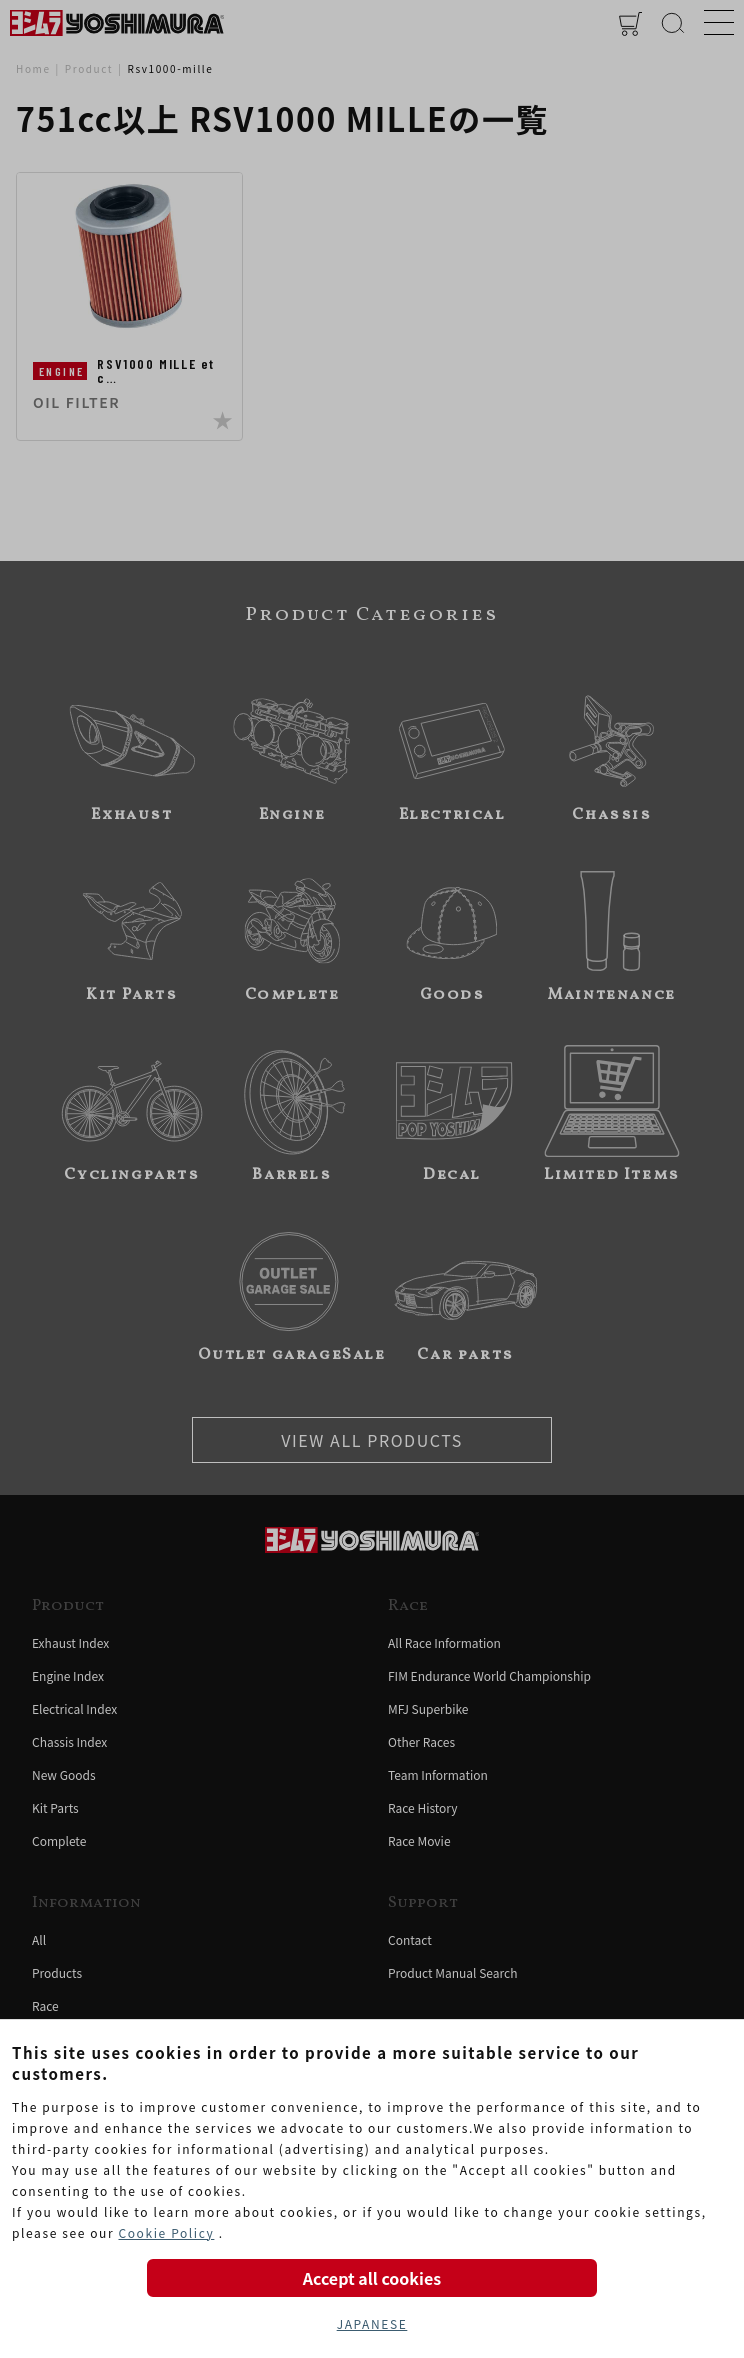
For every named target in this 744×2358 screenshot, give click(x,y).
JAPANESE (372, 2323)
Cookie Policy (166, 2232)
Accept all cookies (372, 2278)
